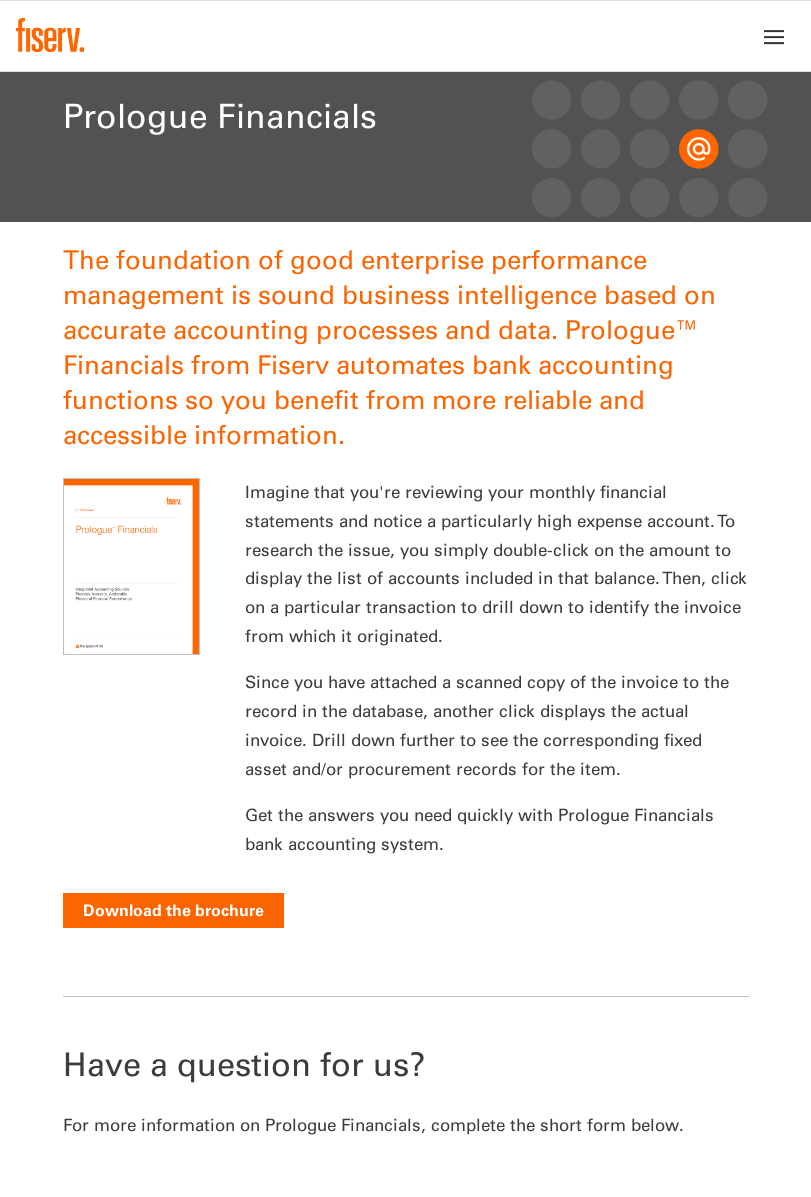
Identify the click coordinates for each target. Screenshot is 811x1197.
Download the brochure (173, 910)
